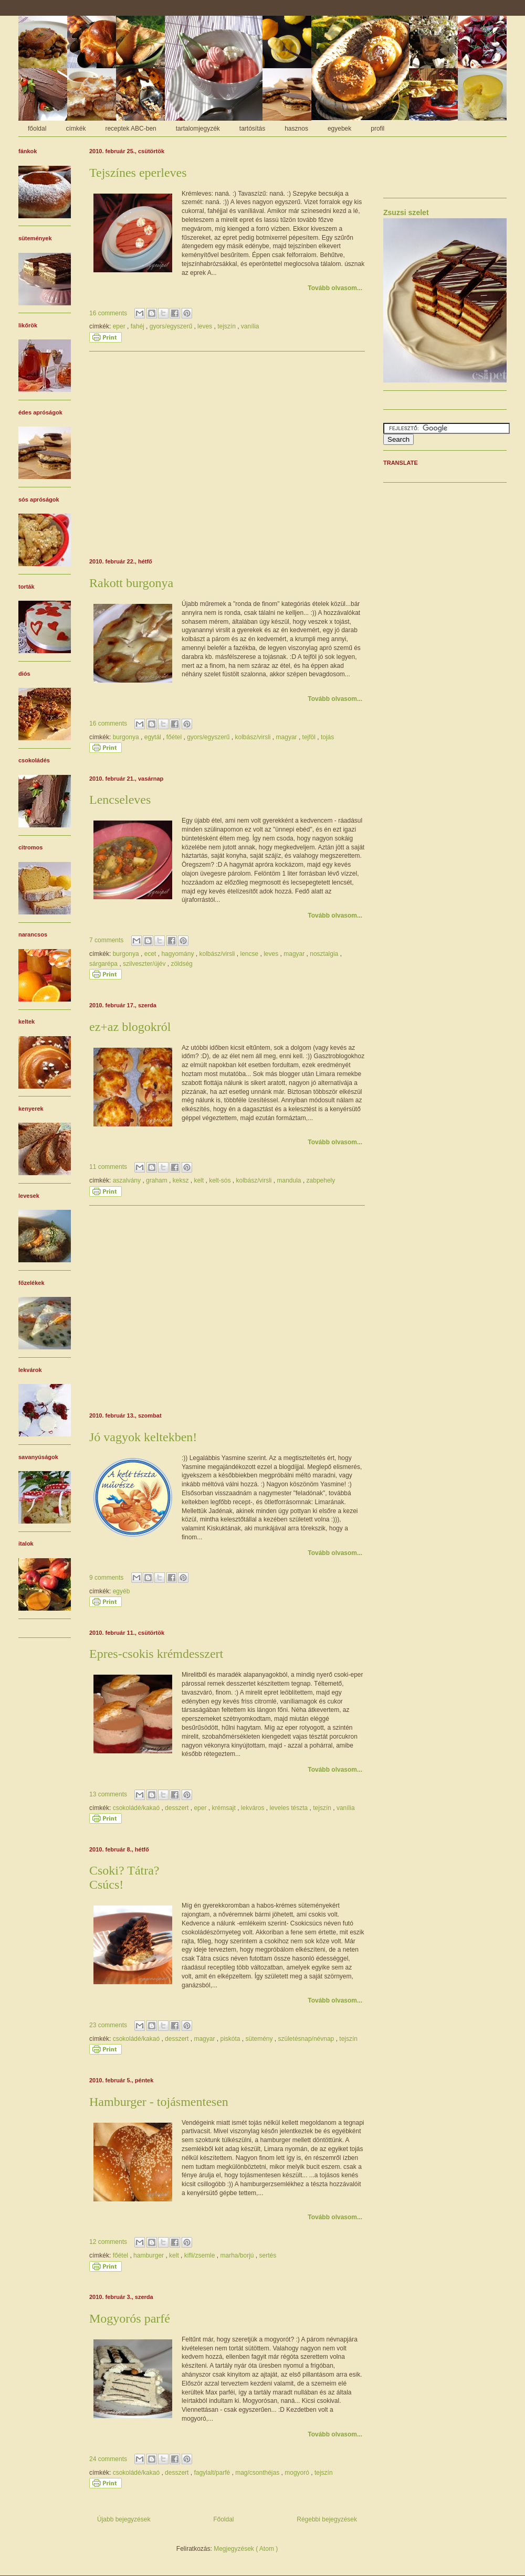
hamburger (149, 2255)
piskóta (231, 2038)
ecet (151, 953)
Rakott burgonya (131, 583)
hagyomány (178, 953)
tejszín (227, 326)
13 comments (109, 1794)
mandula (290, 1180)
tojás (327, 737)
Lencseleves (120, 799)
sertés (268, 2255)
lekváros (253, 1808)
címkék (76, 128)
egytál (153, 737)
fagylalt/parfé (213, 2472)
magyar (287, 737)
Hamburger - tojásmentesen (158, 2102)
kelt (199, 1180)
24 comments (109, 2459)
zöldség (181, 963)
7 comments (107, 940)
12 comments (109, 2241)
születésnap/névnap (307, 2038)
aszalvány (128, 1180)
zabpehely (321, 1180)
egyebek (339, 128)
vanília (250, 326)
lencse (250, 953)
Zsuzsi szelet (406, 212)
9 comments (107, 1577)
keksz (182, 1180)
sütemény (260, 2038)
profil (377, 128)
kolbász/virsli (253, 737)
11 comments (109, 1166)
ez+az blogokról (130, 1027)
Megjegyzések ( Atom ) (246, 2548)
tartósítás (252, 128)
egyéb (121, 1591)
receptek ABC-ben (130, 128)
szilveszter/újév (145, 963)
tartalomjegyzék (198, 128)
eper (120, 326)
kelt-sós (221, 1180)
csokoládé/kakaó (137, 1808)
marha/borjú (237, 2255)
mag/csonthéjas (258, 2472)
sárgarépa (104, 963)
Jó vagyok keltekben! (143, 1437)
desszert (178, 1808)
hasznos (296, 128)
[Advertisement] (227, 453)
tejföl (310, 737)
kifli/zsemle (200, 2255)
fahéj (138, 326)
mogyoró (298, 2472)
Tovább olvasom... (335, 288)
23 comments (109, 2025)
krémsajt (224, 1808)
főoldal (37, 128)
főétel (175, 737)
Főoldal (223, 2519)
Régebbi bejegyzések (327, 2519)
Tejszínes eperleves (138, 172)
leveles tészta (290, 1808)
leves (205, 326)
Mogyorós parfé (129, 2318)
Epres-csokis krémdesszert (156, 1653)
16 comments (109, 313)
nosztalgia (325, 953)
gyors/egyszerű (172, 326)
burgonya (127, 737)
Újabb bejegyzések (123, 2519)
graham (157, 1180)
